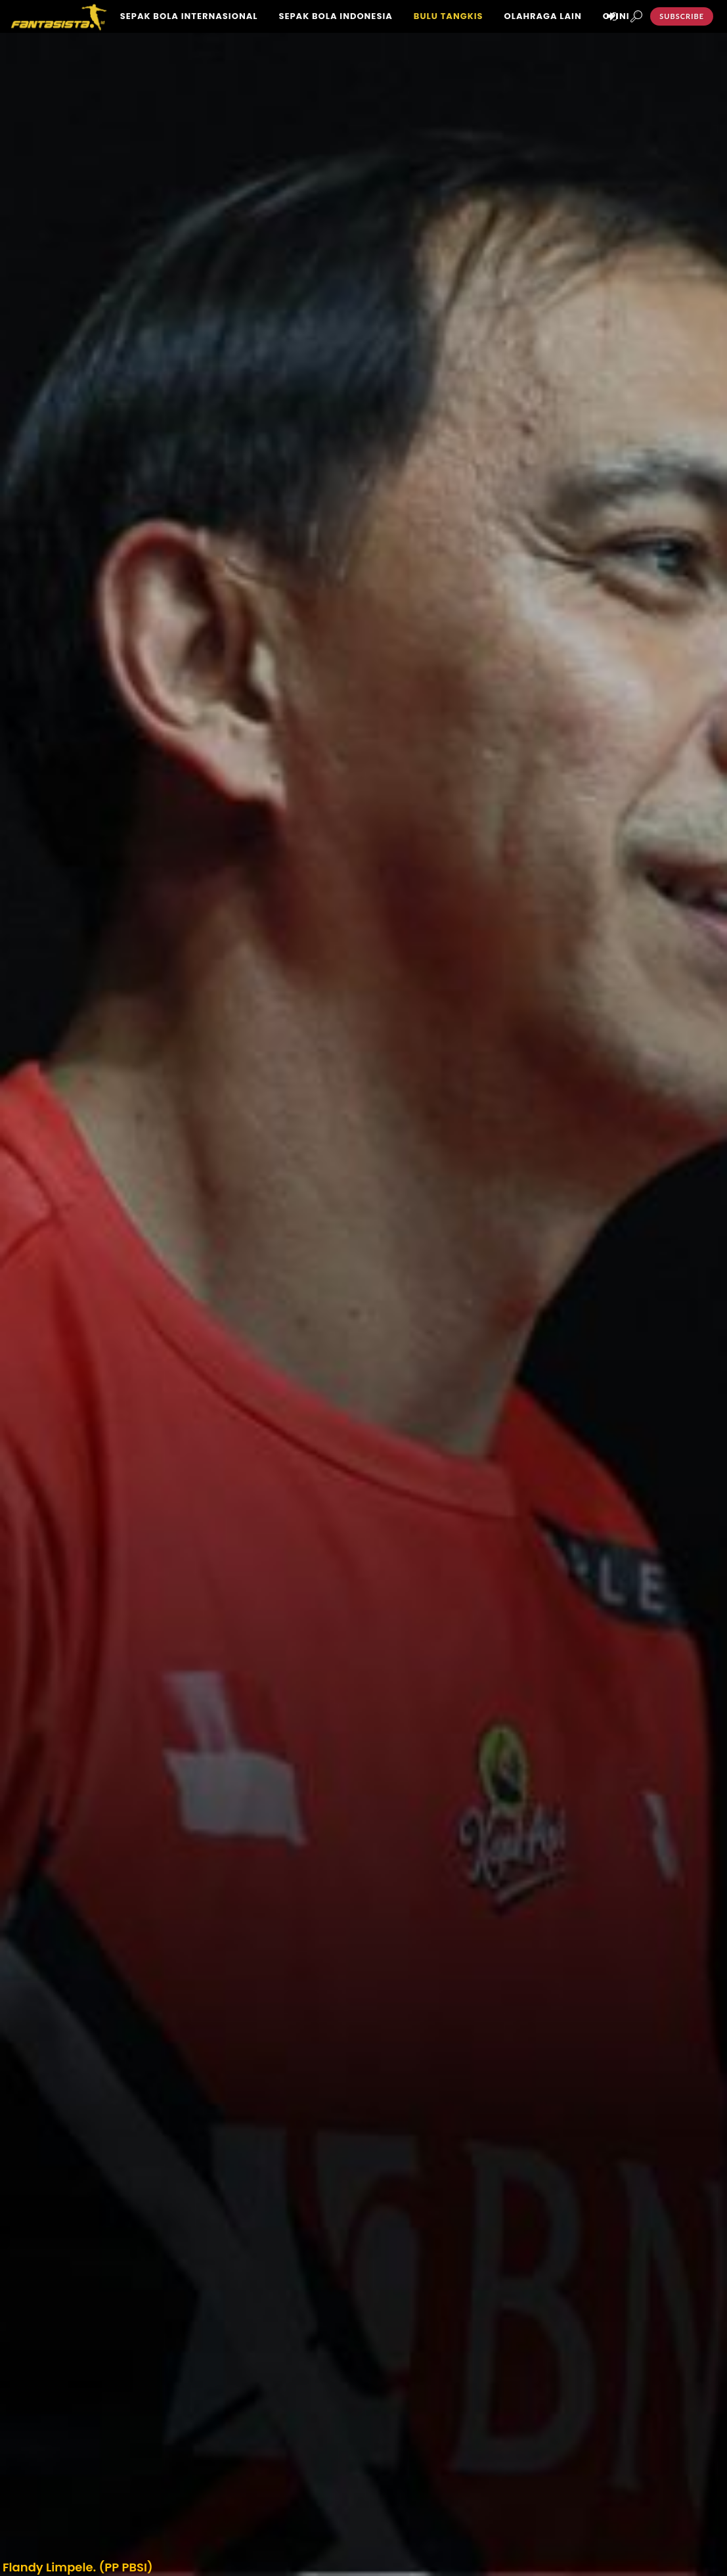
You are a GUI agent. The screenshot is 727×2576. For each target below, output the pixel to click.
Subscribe (681, 16)
